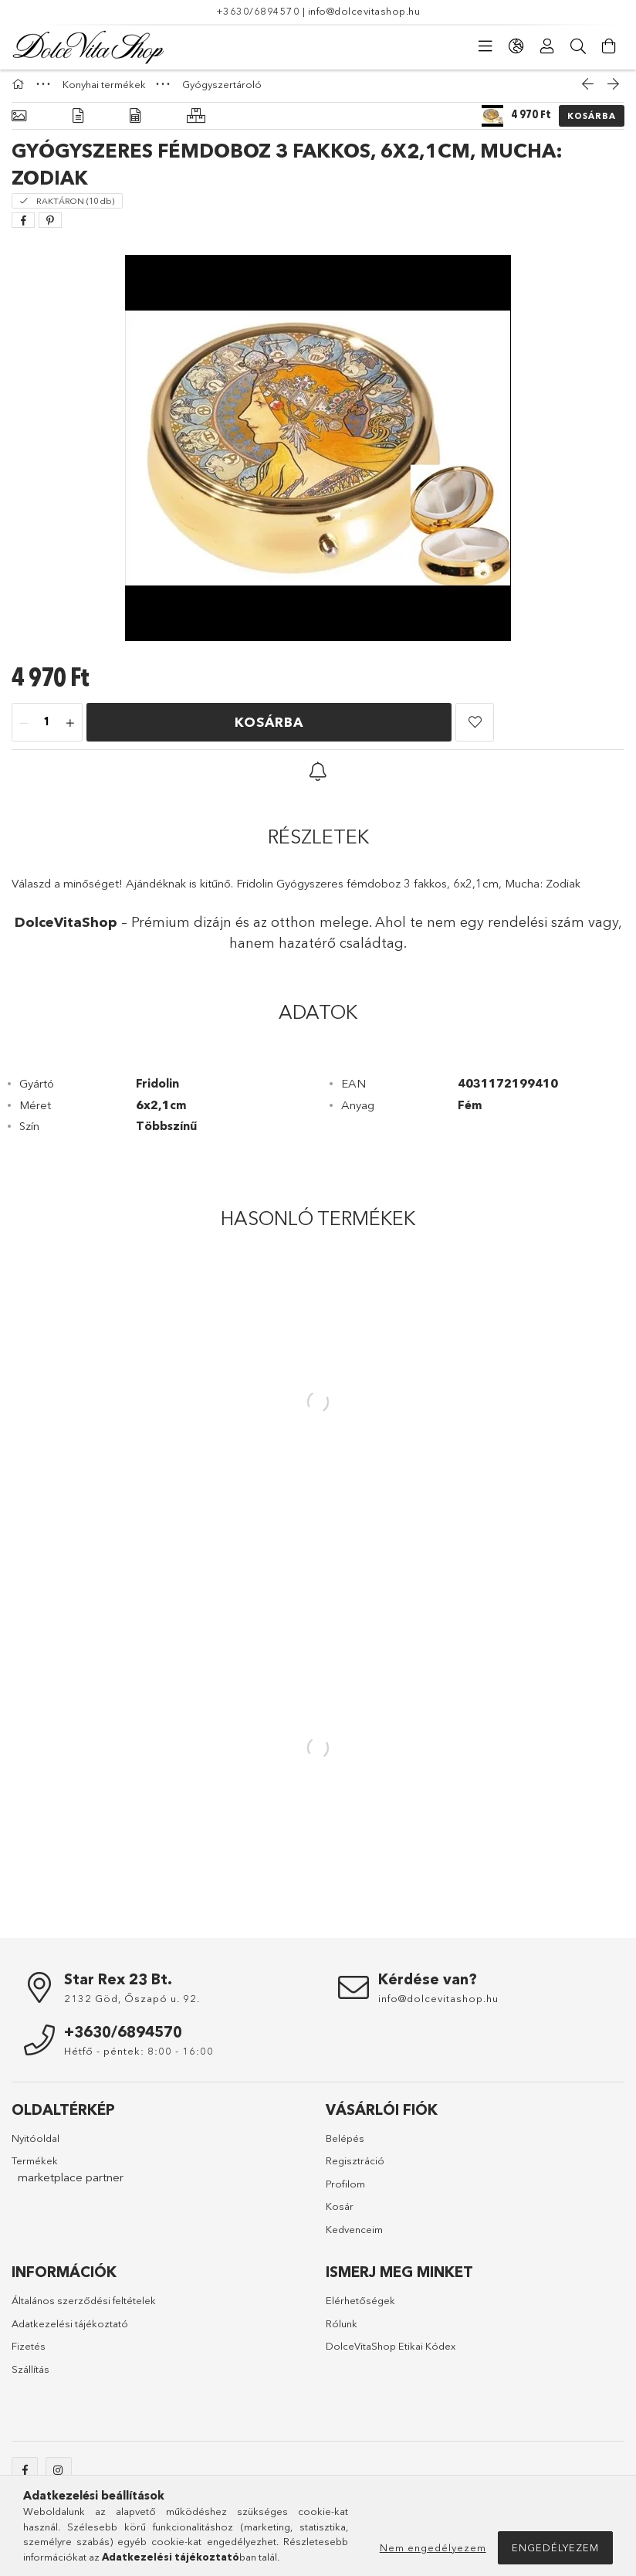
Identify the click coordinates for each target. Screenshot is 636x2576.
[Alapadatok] (19, 124)
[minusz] (24, 730)
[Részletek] (78, 124)
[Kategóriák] (485, 46)
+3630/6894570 (258, 11)
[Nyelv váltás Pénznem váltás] (516, 46)
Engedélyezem (555, 2547)
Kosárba (591, 123)
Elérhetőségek (360, 2308)
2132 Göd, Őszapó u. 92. (132, 2006)
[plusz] (70, 730)
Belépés (345, 2146)
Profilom (345, 2191)
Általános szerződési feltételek (84, 2308)
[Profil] (547, 46)
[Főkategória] (20, 92)
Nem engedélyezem (433, 2547)
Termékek (35, 2168)
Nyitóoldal (35, 2146)
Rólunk (341, 2331)
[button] (474, 730)
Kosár (340, 2214)
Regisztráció (355, 2168)
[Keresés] (578, 46)
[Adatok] (135, 124)
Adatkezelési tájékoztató (70, 2331)
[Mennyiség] (47, 730)
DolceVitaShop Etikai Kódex (390, 2353)
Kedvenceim (354, 2237)
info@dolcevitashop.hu (364, 11)
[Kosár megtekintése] (609, 46)
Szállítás (30, 2377)
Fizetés (29, 2353)
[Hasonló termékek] (196, 124)
